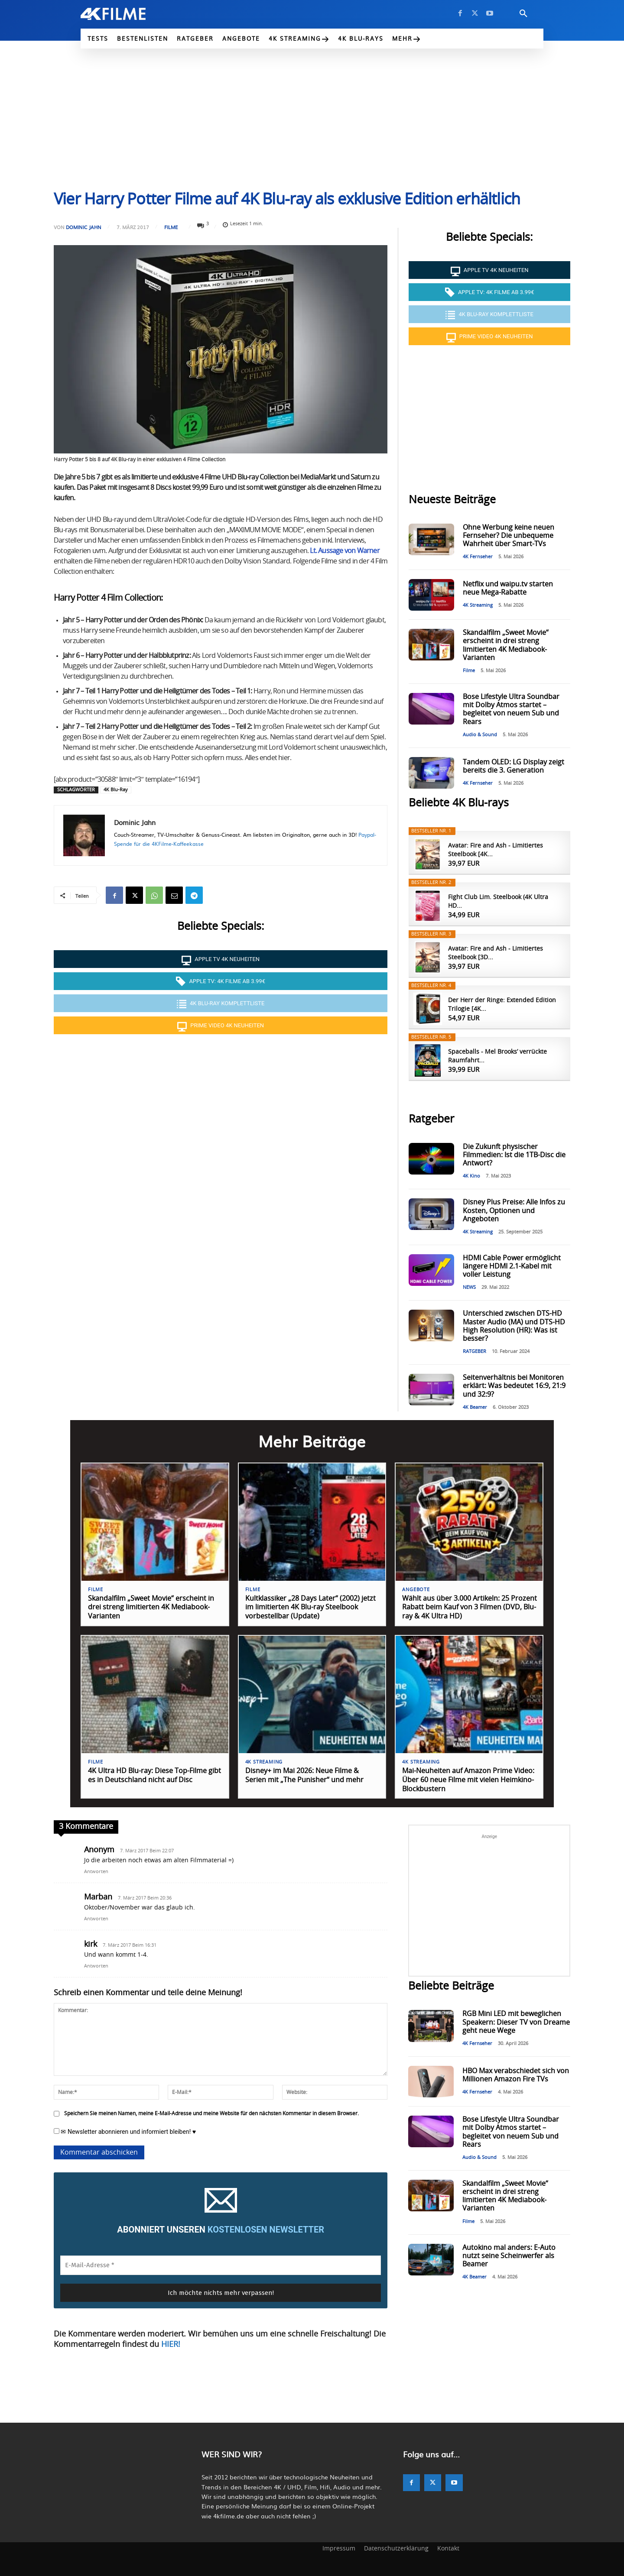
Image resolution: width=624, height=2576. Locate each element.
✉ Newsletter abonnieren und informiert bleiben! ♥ (125, 2131)
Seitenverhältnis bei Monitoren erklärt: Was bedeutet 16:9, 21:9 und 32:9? (514, 1386)
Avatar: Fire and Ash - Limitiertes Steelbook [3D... (495, 953)
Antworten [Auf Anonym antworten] (96, 1871)
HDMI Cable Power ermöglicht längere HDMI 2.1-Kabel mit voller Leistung (512, 1266)
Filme (171, 227)
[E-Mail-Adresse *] (220, 2265)
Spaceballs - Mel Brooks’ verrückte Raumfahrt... (497, 1056)
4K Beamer (475, 1407)
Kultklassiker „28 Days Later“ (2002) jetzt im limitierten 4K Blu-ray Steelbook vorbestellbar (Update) (310, 1607)
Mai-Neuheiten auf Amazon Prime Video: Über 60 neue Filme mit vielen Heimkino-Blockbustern (468, 1780)
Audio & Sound (480, 734)
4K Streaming (478, 605)
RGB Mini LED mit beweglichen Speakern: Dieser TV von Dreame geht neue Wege (516, 2022)
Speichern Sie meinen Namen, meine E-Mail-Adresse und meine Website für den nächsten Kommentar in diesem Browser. (211, 2113)
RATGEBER (474, 1351)
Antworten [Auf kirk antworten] (96, 1966)
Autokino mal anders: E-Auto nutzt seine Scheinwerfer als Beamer (509, 2256)
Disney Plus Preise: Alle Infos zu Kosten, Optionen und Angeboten (514, 1210)
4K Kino (471, 1176)
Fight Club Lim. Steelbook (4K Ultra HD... (498, 901)
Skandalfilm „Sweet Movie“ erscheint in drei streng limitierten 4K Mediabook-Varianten (151, 1607)
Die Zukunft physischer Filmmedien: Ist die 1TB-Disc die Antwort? (514, 1155)
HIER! (170, 2345)
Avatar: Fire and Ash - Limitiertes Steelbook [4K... (495, 850)
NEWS (469, 1287)
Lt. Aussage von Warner (344, 550)
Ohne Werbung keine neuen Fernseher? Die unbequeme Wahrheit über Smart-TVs (508, 535)
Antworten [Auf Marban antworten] (96, 1918)
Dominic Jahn (83, 227)
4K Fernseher (478, 556)
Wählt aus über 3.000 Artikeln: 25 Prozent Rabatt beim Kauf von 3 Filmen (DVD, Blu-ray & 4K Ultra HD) (469, 1607)
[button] (523, 13)
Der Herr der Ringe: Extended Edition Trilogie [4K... (502, 1004)
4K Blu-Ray (116, 789)
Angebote (415, 1589)
